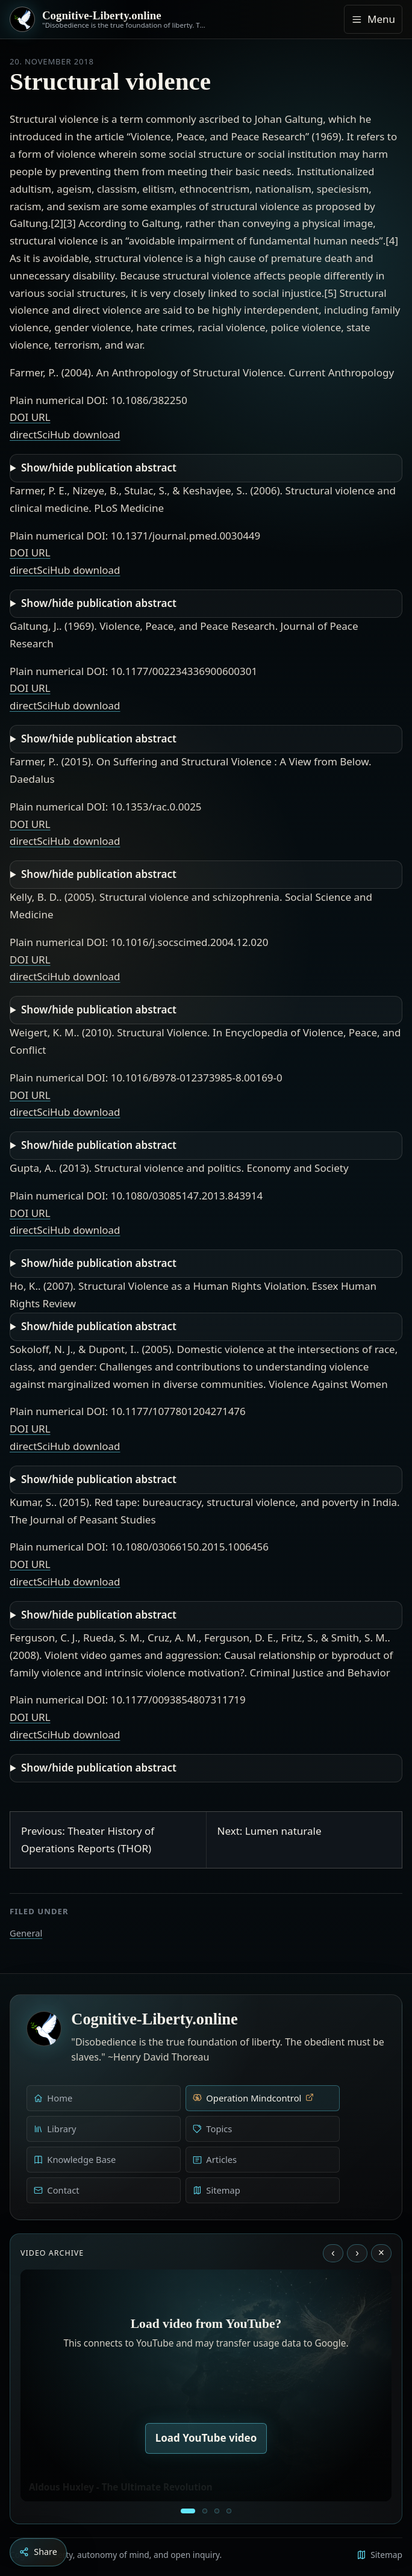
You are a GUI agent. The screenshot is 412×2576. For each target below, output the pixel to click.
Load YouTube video (206, 2438)
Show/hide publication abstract (98, 467)
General (26, 1933)
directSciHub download (65, 434)
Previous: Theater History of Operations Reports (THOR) (87, 1839)
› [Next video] (357, 2253)
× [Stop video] (381, 2253)
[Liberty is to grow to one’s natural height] (216, 2511)
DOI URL (30, 417)
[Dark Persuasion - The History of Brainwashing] (228, 2511)
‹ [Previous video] (333, 2253)
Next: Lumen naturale (269, 1831)
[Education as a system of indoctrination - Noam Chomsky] (204, 2511)
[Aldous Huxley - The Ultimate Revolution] (188, 2511)
